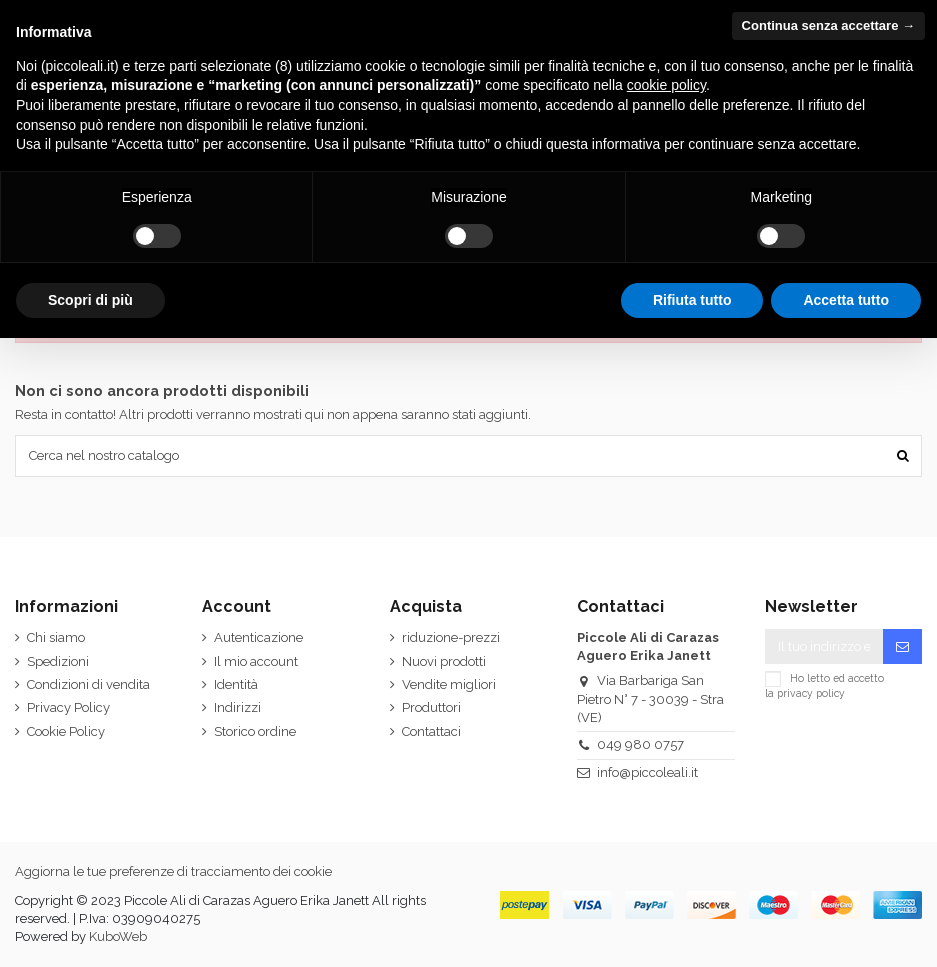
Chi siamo (56, 637)
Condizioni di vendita (88, 684)
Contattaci (431, 731)
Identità (236, 684)
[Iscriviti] (902, 646)
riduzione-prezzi (451, 637)
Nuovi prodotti (444, 661)
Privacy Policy (68, 707)
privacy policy (811, 693)
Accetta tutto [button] (846, 300)
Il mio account (256, 661)
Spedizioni (58, 661)
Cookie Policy (66, 731)
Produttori (431, 707)
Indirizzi (237, 707)
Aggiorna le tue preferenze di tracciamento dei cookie (173, 871)
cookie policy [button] (666, 85)
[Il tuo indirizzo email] (824, 646)
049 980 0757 (640, 744)
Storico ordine (255, 731)
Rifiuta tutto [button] (692, 300)
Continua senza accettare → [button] (828, 25)
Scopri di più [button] (90, 300)
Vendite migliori (449, 684)
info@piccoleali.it (647, 772)
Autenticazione (258, 637)
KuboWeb (118, 936)
